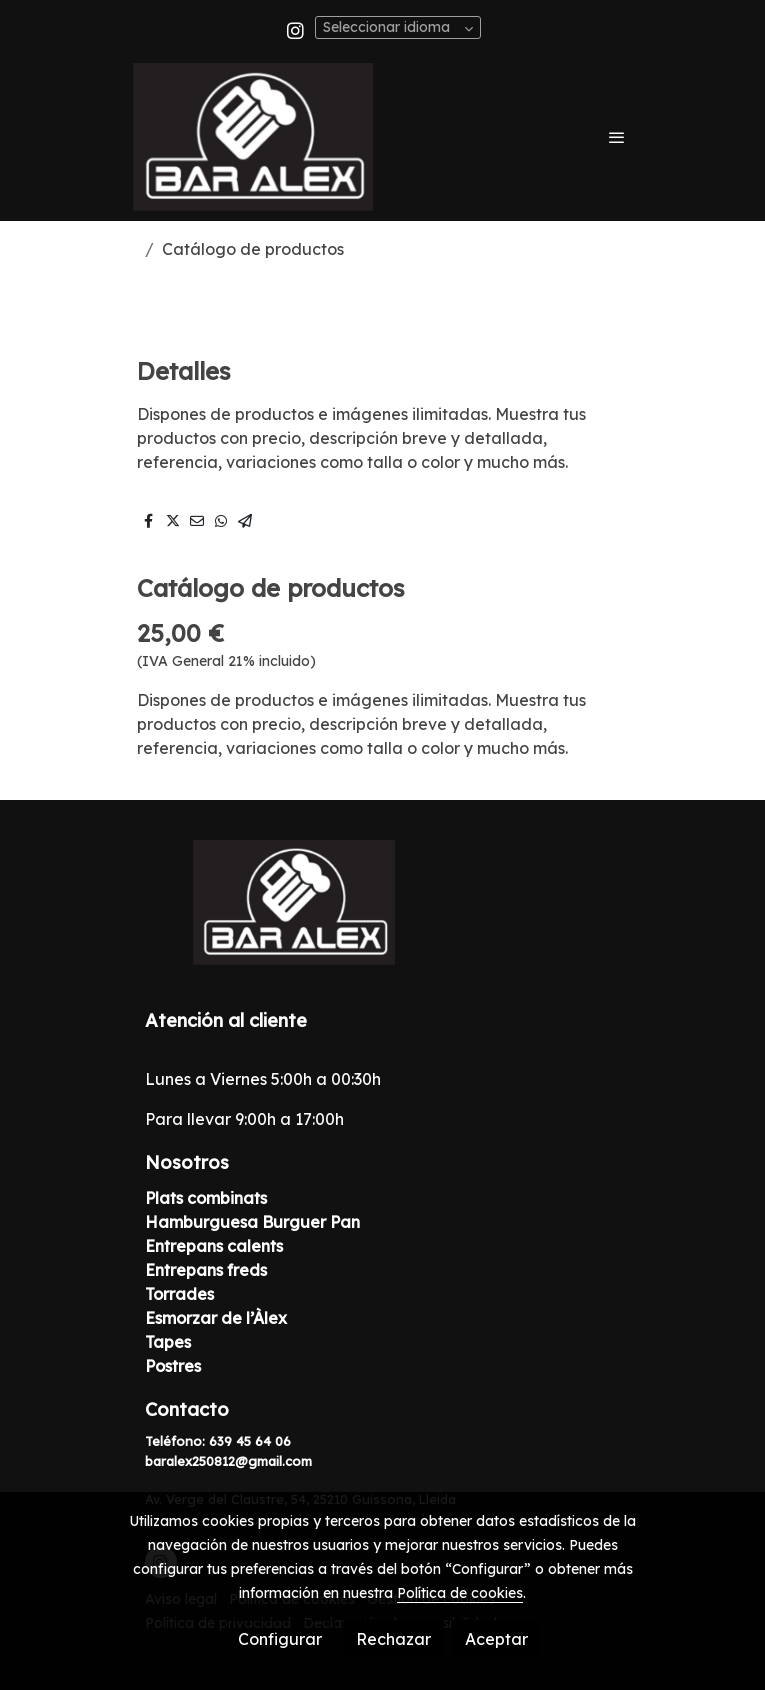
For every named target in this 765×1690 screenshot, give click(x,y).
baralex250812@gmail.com (228, 1461)
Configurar (280, 1639)
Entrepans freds (208, 1270)
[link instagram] (295, 29)
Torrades (179, 1294)
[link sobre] (383, 914)
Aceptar (496, 1639)
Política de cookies (460, 1593)
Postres (173, 1366)
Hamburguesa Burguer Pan (252, 1222)
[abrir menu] (617, 137)
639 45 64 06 (250, 1441)
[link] (253, 137)
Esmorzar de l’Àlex (216, 1318)
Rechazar (393, 1639)
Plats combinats (206, 1198)
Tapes (168, 1342)
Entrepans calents (214, 1246)
